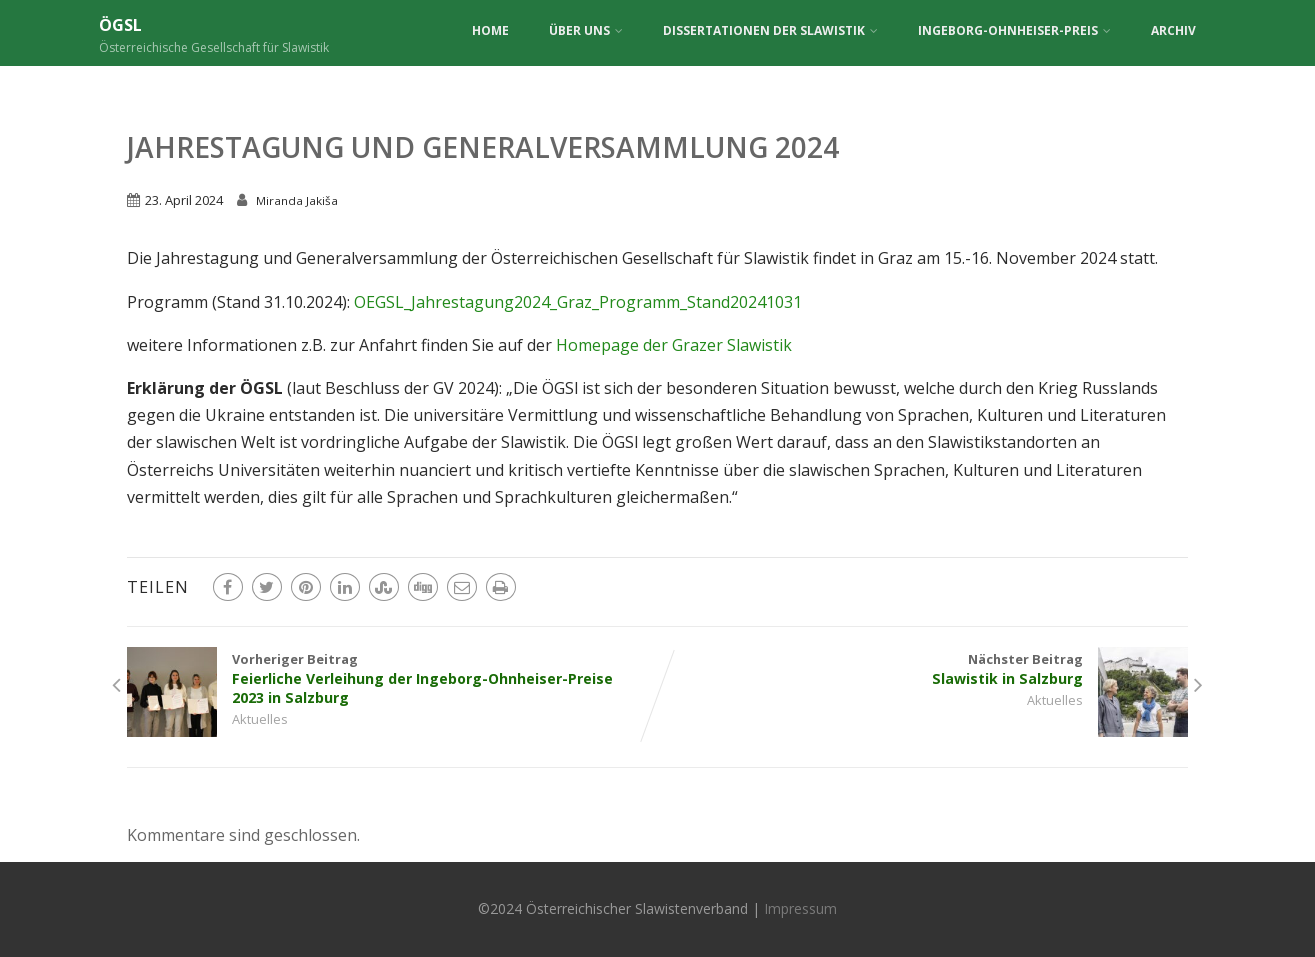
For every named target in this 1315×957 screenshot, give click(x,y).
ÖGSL (120, 25)
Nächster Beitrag (923, 669)
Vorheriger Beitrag (392, 678)
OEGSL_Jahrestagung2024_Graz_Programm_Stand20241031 (578, 302)
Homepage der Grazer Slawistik (674, 345)
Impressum (800, 908)
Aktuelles (260, 719)
